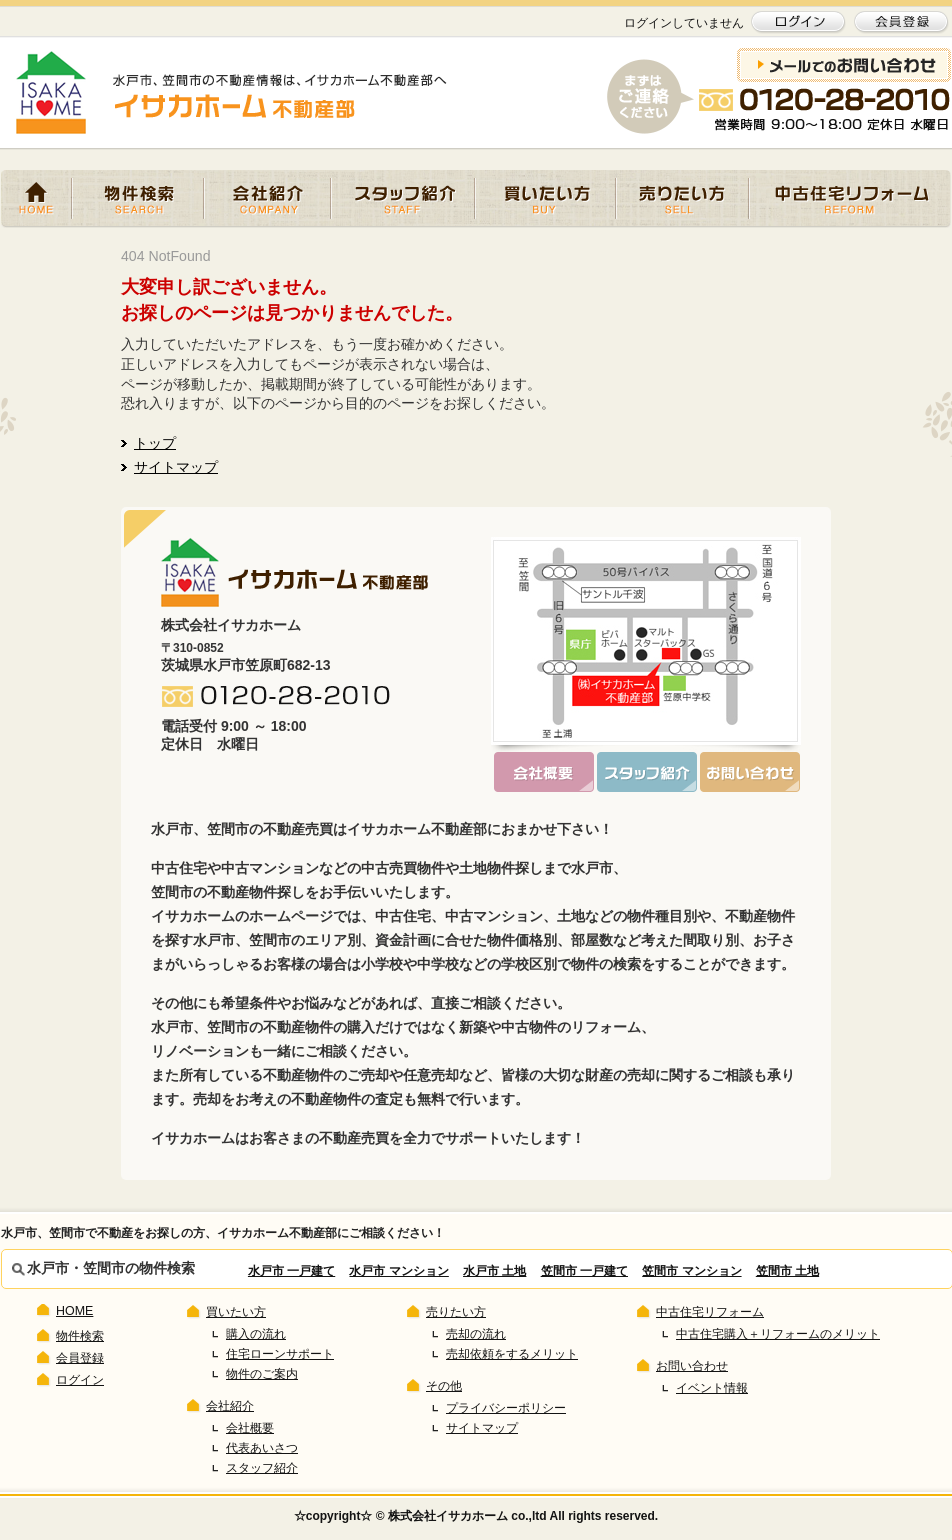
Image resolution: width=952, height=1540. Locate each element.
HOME (36, 199)
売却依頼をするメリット (512, 1354)
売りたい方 (682, 199)
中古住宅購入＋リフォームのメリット (778, 1334)
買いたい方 (545, 199)
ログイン (80, 1380)
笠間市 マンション (691, 1271)
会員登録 (80, 1358)
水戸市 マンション (398, 1271)
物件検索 (138, 199)
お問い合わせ (692, 1366)
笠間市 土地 (787, 1271)
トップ (155, 443)
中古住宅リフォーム (850, 199)
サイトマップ (176, 467)
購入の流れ (256, 1334)
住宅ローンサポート (280, 1354)
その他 (444, 1386)
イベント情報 (712, 1388)
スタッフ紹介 (403, 199)
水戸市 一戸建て (291, 1271)
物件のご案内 (262, 1374)
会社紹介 (267, 199)
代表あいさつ (262, 1448)
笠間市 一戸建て (584, 1271)
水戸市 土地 (494, 1271)
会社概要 (250, 1428)
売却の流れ (476, 1334)
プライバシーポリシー (506, 1408)
